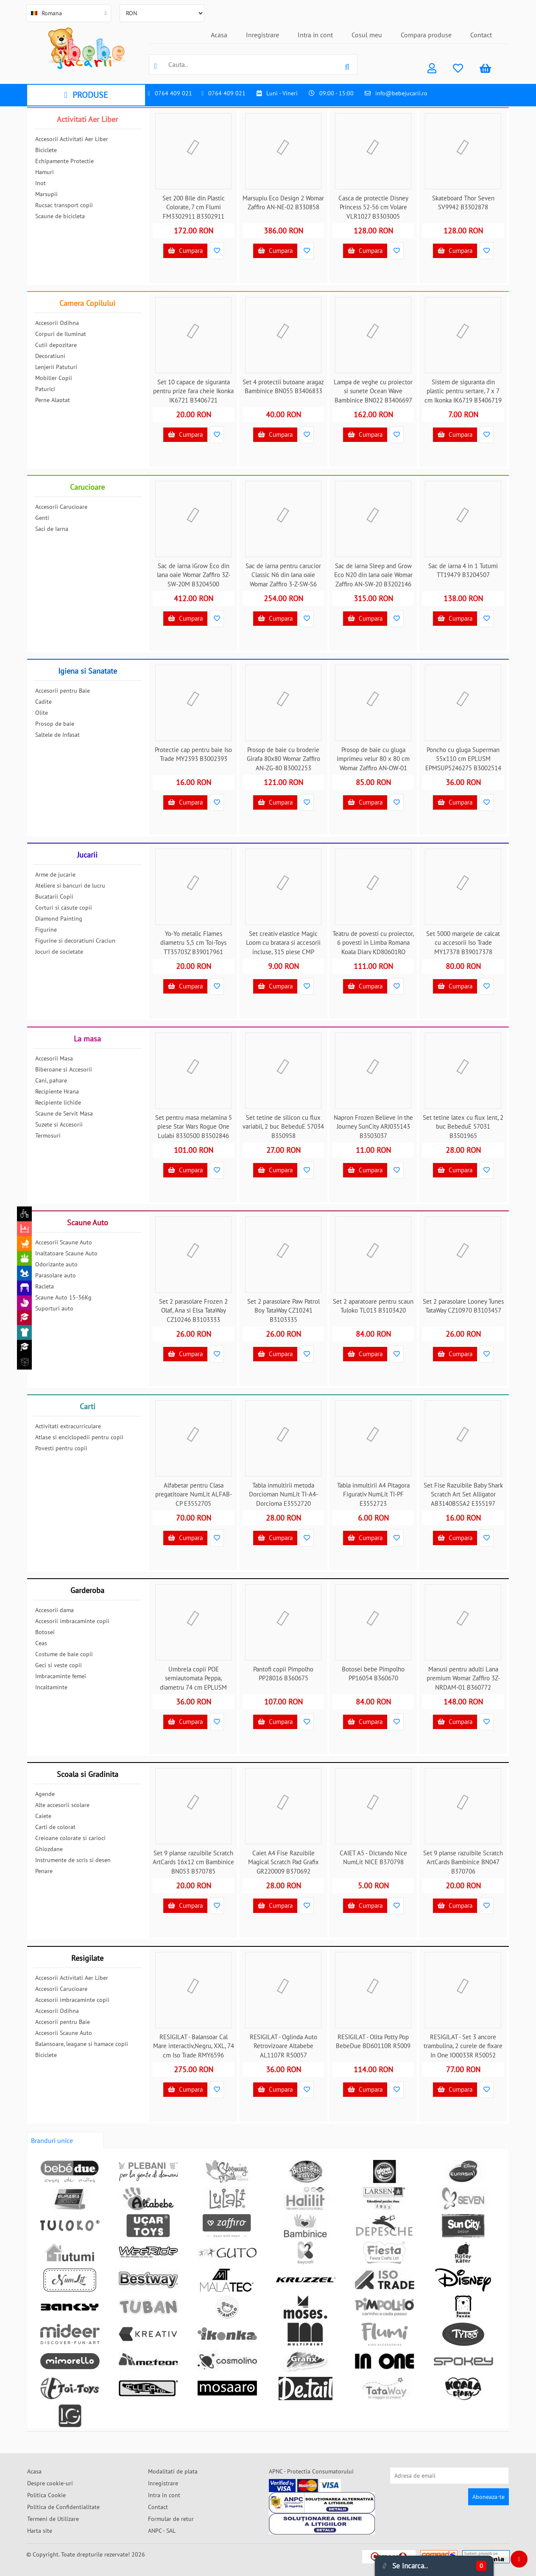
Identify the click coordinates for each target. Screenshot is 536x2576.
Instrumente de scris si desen (73, 1860)
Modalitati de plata (173, 2471)
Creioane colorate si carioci (70, 1838)
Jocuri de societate (59, 951)
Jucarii (87, 855)
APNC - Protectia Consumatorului (311, 2471)
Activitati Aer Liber (87, 119)
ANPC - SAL (162, 2530)
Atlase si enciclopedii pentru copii (79, 1437)
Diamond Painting (58, 918)
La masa (87, 1039)
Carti (87, 1406)
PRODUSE (86, 94)
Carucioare (87, 487)
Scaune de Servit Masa (64, 1113)
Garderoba (87, 1590)
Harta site (39, 2530)
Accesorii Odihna (57, 323)
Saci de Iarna (51, 529)
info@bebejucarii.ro (401, 93)
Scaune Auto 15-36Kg (63, 1297)
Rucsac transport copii (64, 205)
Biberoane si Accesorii (63, 1069)
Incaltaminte (51, 1687)
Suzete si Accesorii (59, 1124)
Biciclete (46, 150)
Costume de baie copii (64, 1654)
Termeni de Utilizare (53, 2519)
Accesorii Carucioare (61, 507)
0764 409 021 (173, 93)
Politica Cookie (46, 2495)
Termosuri (48, 1135)
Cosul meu (367, 35)
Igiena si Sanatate (87, 671)
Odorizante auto (56, 1264)
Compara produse (426, 35)
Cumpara (185, 251)
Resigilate (87, 1958)
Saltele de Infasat (57, 734)
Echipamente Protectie (64, 161)
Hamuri (44, 172)
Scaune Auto (87, 1222)
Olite (41, 712)
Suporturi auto (54, 1308)
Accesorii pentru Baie (62, 690)
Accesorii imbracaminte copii (72, 1621)
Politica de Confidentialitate (63, 2507)
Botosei (45, 1632)
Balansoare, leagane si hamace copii (81, 2044)
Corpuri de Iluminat (60, 334)
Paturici (45, 389)
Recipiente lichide (58, 1102)
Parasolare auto (55, 1275)
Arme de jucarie (55, 874)
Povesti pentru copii (61, 1448)
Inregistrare (262, 35)
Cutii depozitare (56, 345)
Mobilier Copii (53, 378)
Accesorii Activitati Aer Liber (71, 139)
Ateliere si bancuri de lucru (70, 885)
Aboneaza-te (488, 2497)
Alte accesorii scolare (62, 1805)
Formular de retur (171, 2519)
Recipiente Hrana (57, 1091)
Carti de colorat (55, 1827)
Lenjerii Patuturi (56, 367)
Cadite (43, 701)
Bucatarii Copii (54, 896)
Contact (481, 35)
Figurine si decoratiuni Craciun (75, 940)
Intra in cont (315, 35)
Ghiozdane (49, 1849)
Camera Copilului (87, 303)
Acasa (219, 35)
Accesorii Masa (54, 1058)
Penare (44, 1871)
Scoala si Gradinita (87, 1774)
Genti (42, 518)
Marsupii (46, 194)
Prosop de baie (54, 723)
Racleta (44, 1286)
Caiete (43, 1816)
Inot (40, 183)
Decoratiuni (50, 356)
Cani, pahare (51, 1080)
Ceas (41, 1643)
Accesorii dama (54, 1610)
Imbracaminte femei (60, 1676)
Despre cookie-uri (50, 2483)
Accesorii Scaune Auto (63, 1242)
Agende (45, 1794)
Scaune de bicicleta (60, 216)
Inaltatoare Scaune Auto (66, 1253)
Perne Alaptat (52, 400)
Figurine (46, 929)
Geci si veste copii (58, 1665)
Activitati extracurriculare (68, 1426)
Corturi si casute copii (63, 907)
